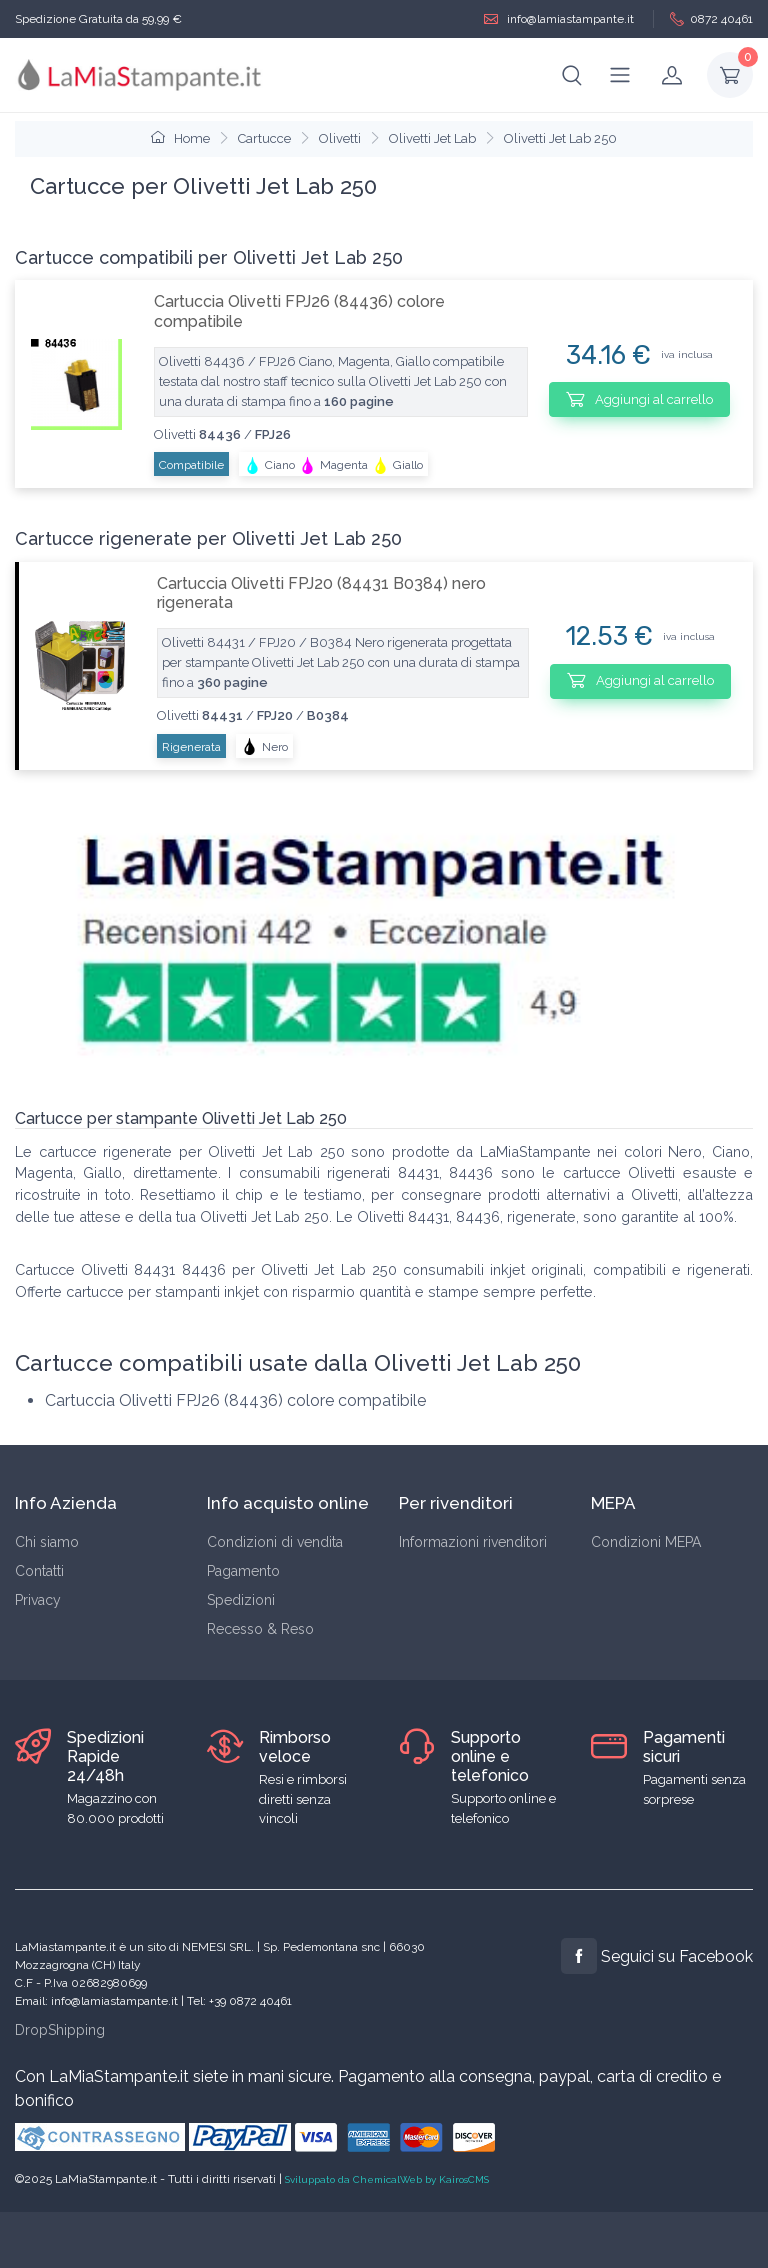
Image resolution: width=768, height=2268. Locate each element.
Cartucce (264, 138)
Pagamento (243, 1571)
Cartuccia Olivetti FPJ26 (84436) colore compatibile (299, 311)
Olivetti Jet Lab (432, 138)
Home (180, 138)
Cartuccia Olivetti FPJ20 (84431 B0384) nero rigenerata (321, 593)
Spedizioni (241, 1600)
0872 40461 (711, 19)
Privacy (38, 1600)
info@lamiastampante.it (559, 19)
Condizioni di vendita (275, 1542)
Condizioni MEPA (646, 1542)
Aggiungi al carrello (639, 399)
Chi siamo (47, 1542)
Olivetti (340, 138)
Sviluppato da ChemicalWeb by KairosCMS (387, 2179)
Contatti (39, 1571)
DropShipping (60, 2030)
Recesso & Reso (260, 1629)
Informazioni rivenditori (473, 1542)
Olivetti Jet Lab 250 (560, 138)
